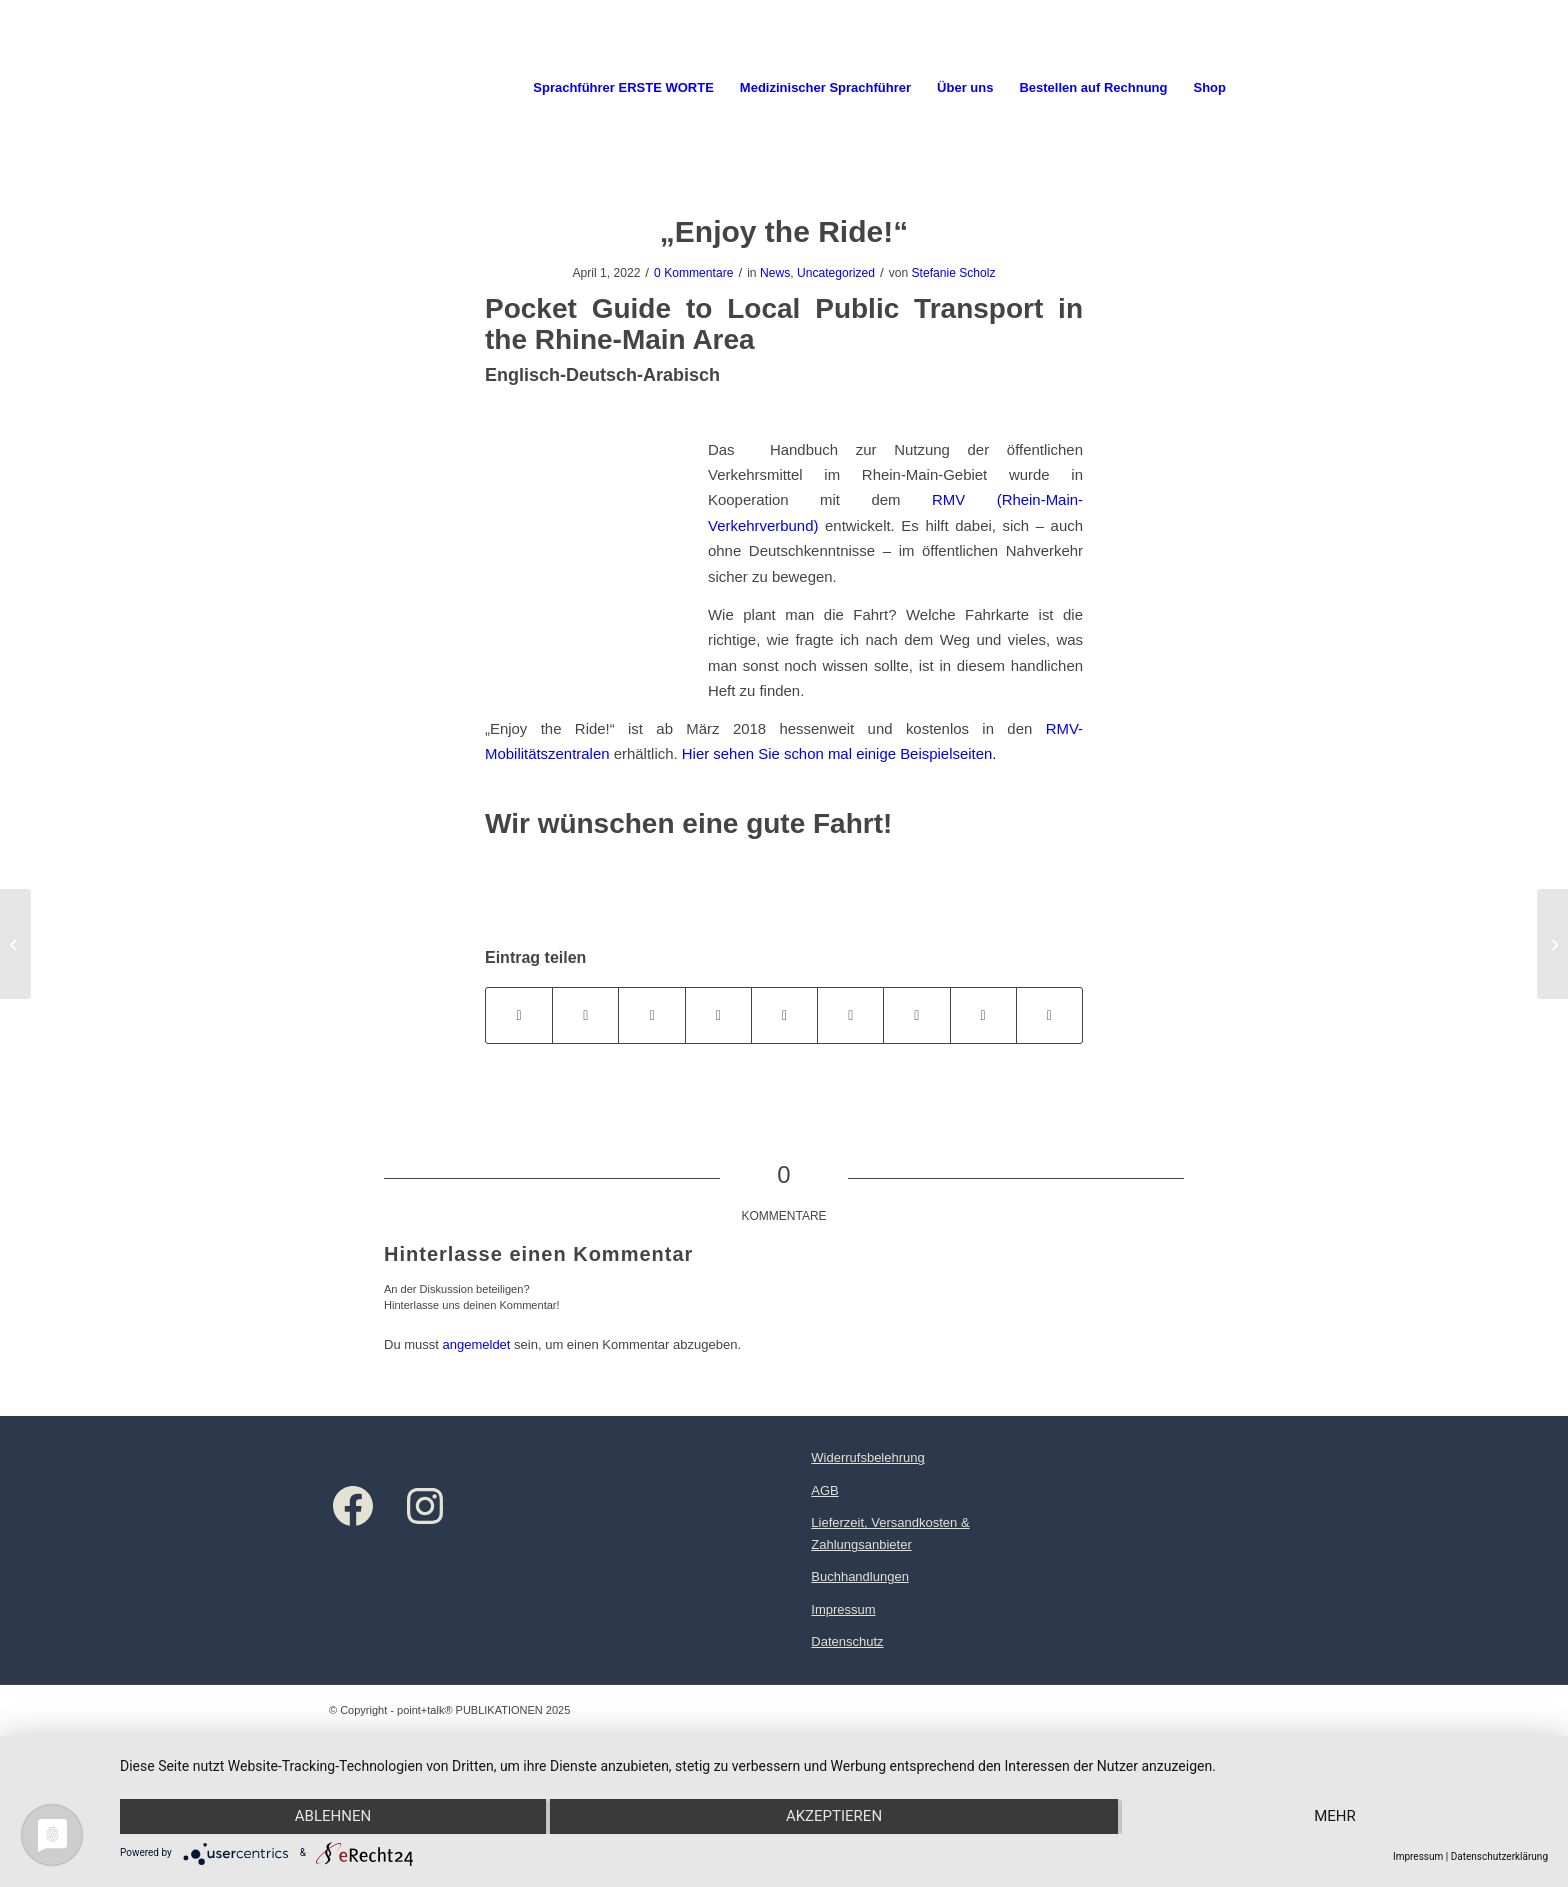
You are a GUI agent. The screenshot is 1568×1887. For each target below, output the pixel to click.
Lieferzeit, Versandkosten (884, 1522)
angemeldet (477, 1344)
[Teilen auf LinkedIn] (784, 1015)
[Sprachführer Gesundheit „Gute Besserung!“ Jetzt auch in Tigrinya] (1552, 944)
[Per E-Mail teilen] (1049, 1015)
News (775, 273)
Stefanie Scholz (954, 273)
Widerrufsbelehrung (867, 1457)
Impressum (843, 1609)
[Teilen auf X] (585, 1015)
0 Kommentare (693, 273)
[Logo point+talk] (330, 88)
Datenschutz (847, 1641)
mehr (1335, 1816)
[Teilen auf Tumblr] (850, 1015)
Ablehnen (333, 1816)
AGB (824, 1490)
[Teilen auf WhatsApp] (651, 1015)
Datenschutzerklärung (1499, 1856)
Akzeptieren (834, 1816)
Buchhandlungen (860, 1576)
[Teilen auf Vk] (916, 1015)
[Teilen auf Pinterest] (718, 1015)
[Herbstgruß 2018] (15, 944)
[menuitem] (623, 88)
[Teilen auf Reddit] (983, 1015)
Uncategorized (836, 273)
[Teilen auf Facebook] (519, 1015)
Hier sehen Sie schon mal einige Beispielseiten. (839, 753)
